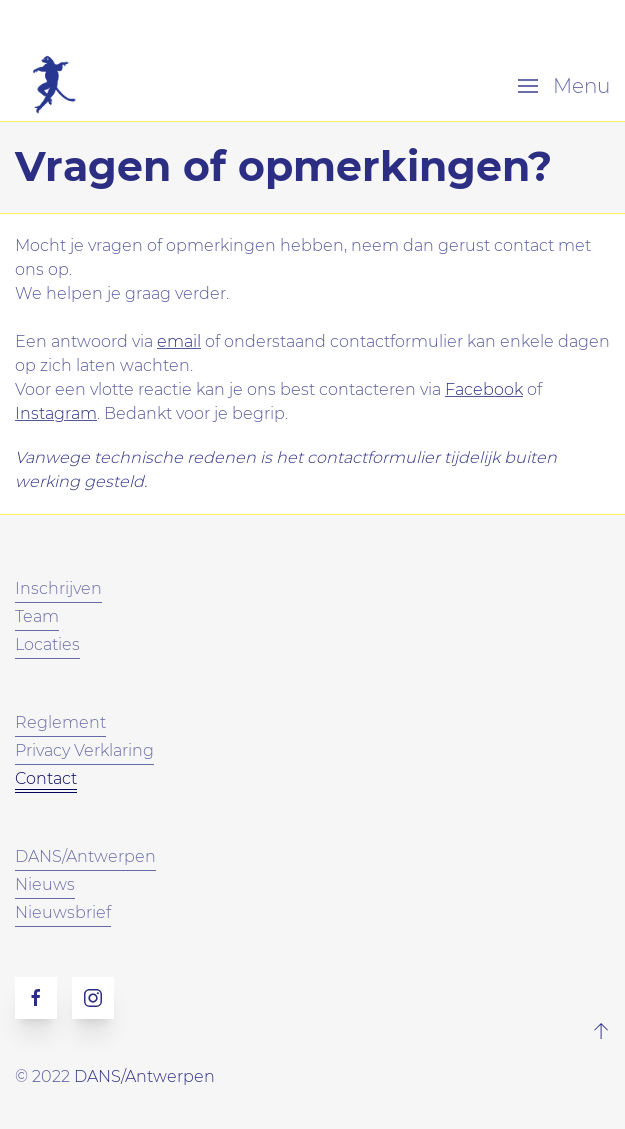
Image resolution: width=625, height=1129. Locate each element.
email (179, 341)
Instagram (56, 413)
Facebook (484, 389)
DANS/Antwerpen (144, 1076)
